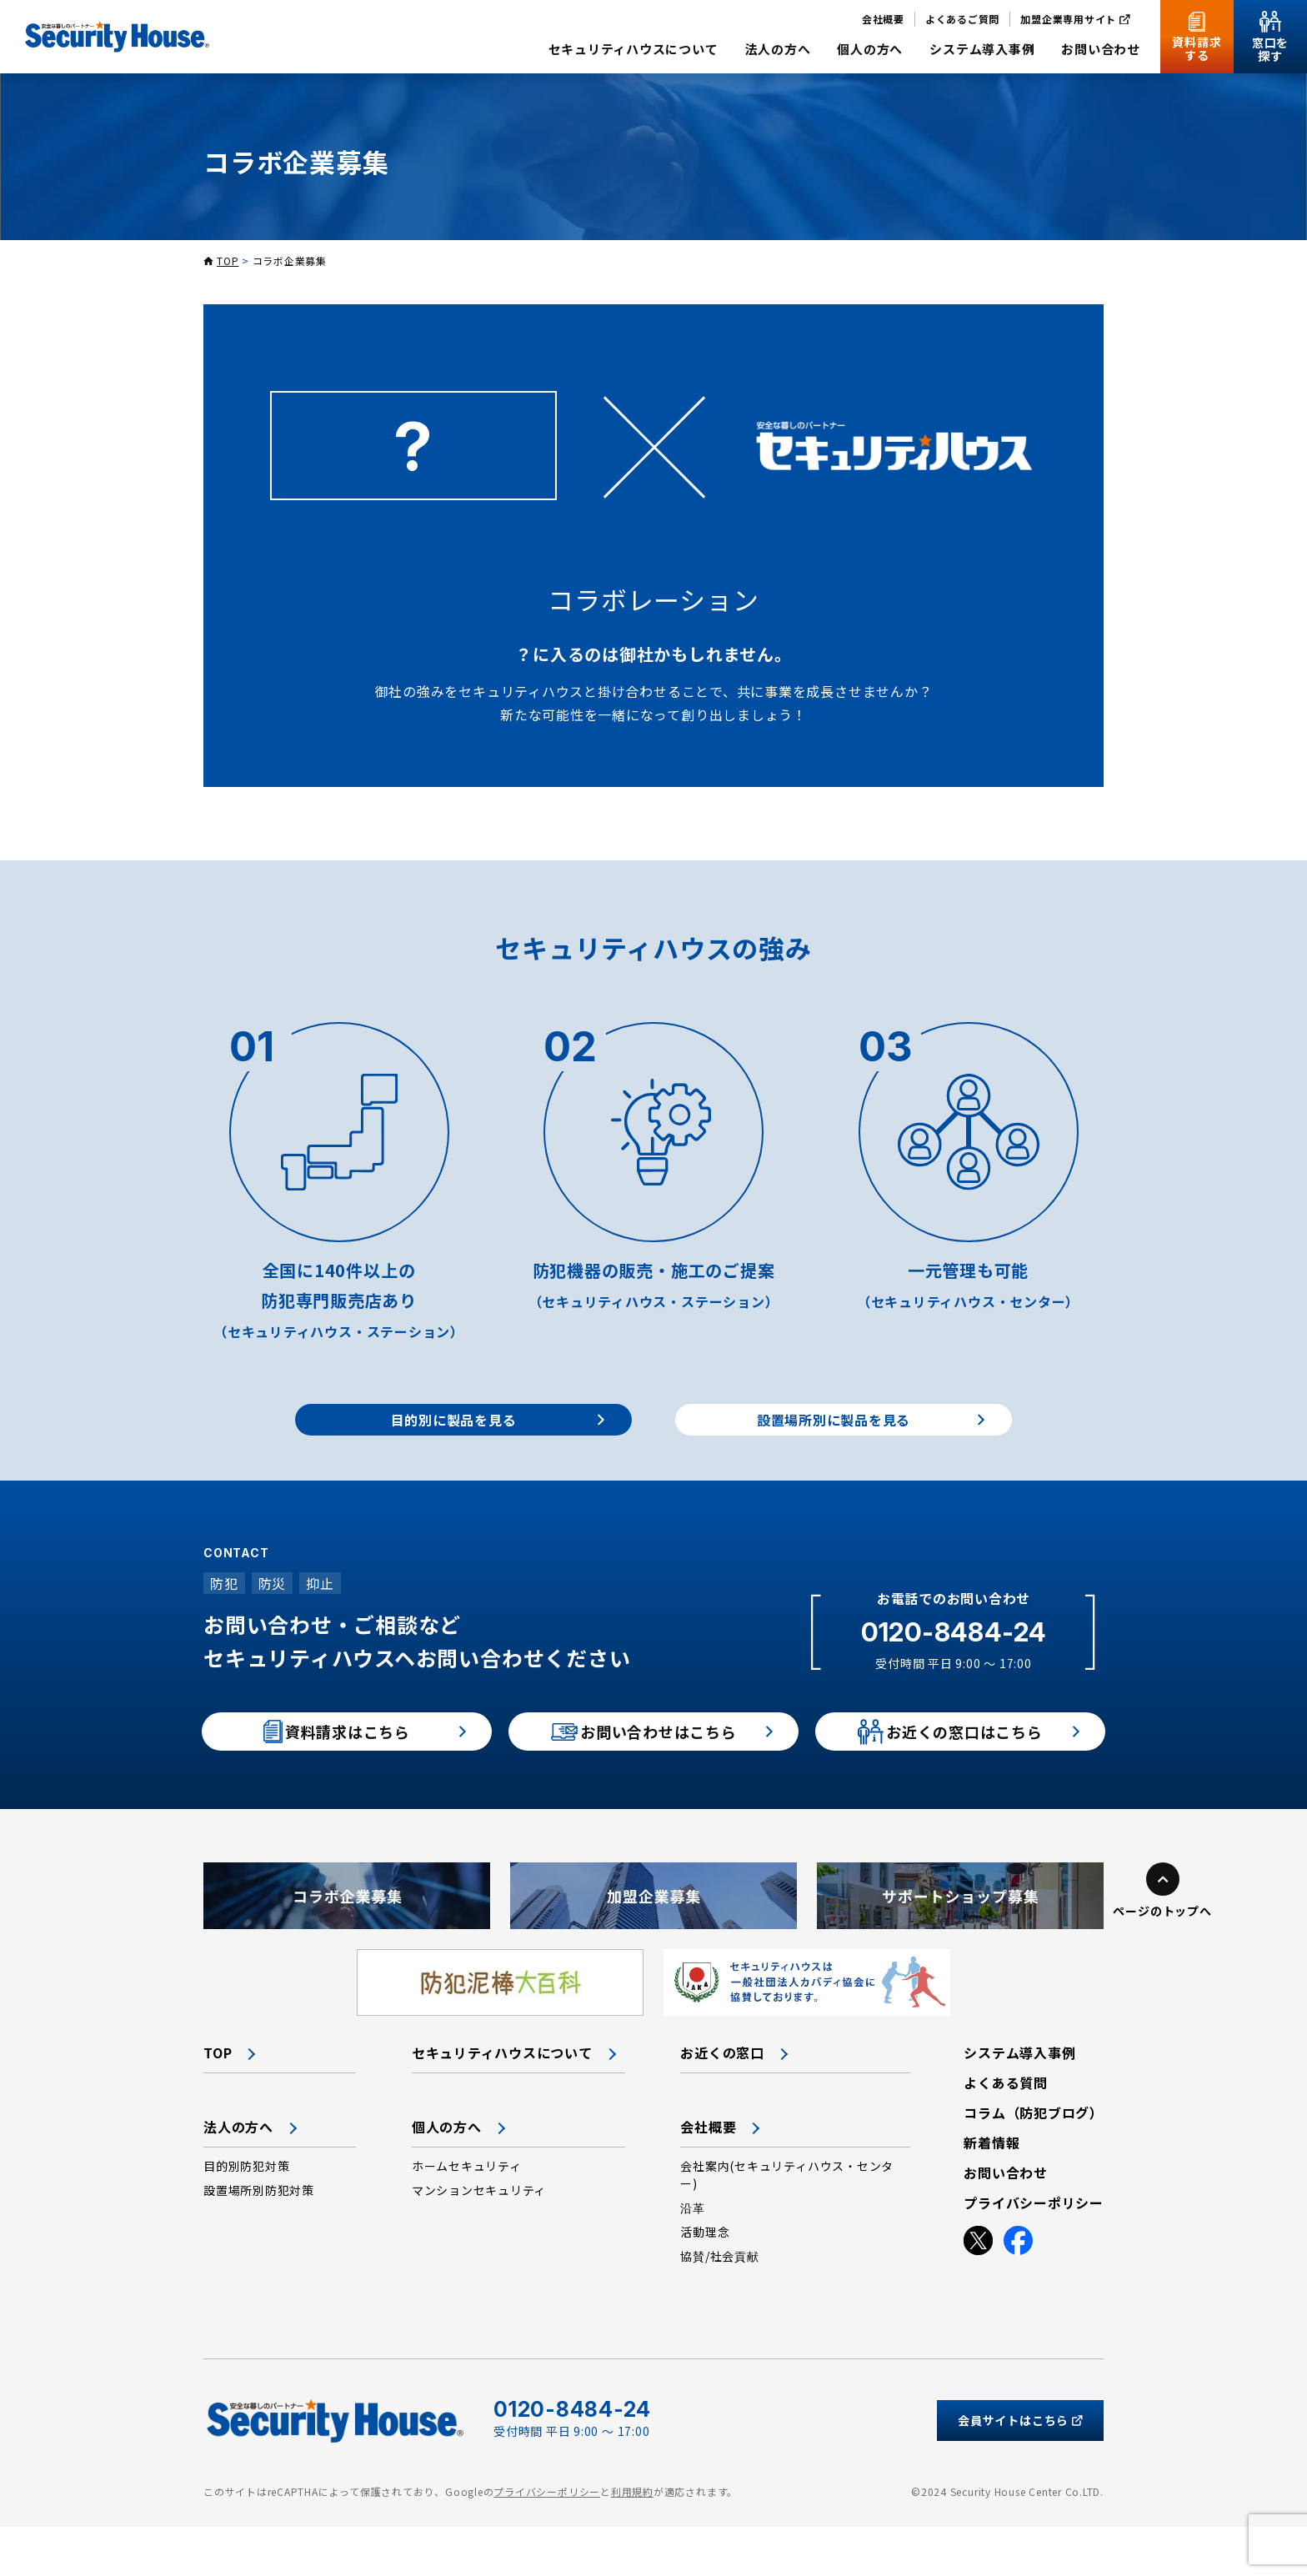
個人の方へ (447, 2176)
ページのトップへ (1162, 1960)
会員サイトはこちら (1020, 2469)
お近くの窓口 (722, 2102)
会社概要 (708, 2176)
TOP (227, 260)
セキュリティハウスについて (502, 2102)
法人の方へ (238, 2176)
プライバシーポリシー (546, 2540)
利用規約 (632, 2540)
